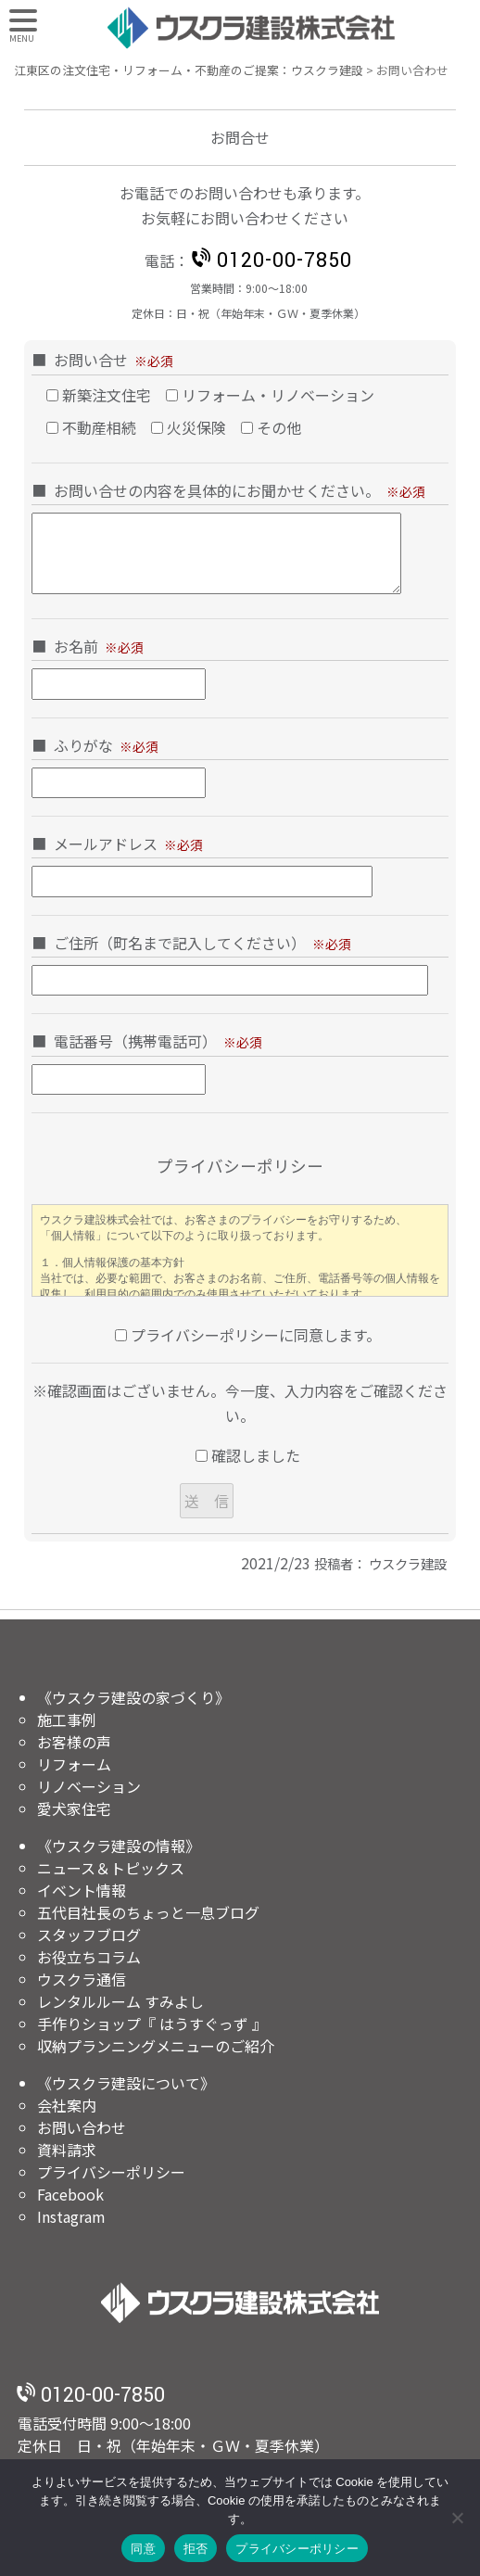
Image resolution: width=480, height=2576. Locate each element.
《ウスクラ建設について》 (126, 2083)
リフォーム (74, 1764)
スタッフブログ (89, 1934)
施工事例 (66, 1719)
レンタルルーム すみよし (120, 2001)
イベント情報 (81, 1890)
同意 (143, 2549)
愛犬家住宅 (74, 1808)
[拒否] (457, 2517)
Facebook (70, 2194)
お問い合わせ (81, 2127)
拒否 (195, 2549)
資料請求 (66, 2149)
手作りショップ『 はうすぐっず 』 (152, 2023)
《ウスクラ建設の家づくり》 (133, 1697)
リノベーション (89, 1786)
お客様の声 (74, 1742)
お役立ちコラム (89, 1957)
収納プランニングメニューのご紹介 (155, 2046)
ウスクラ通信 (81, 1979)
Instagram (71, 2216)
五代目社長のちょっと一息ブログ (148, 1912)
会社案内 (66, 2105)
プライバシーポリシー (111, 2172)
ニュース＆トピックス (110, 1868)
